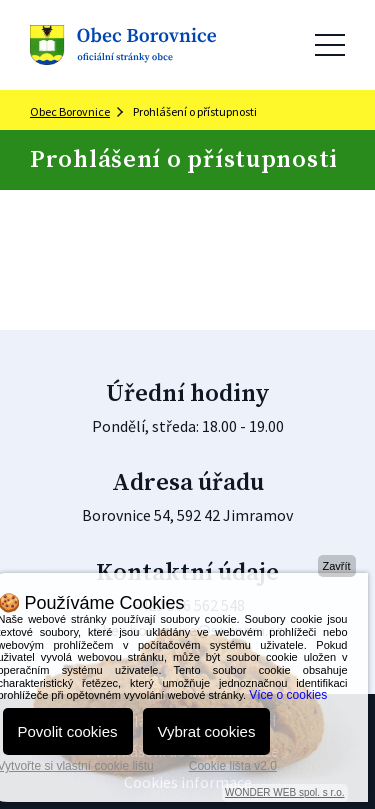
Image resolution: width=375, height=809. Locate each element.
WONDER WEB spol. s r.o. (284, 792)
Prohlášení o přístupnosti (195, 111)
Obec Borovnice (70, 111)
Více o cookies (288, 695)
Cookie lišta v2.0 (233, 766)
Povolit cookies (68, 731)
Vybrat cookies (207, 731)
